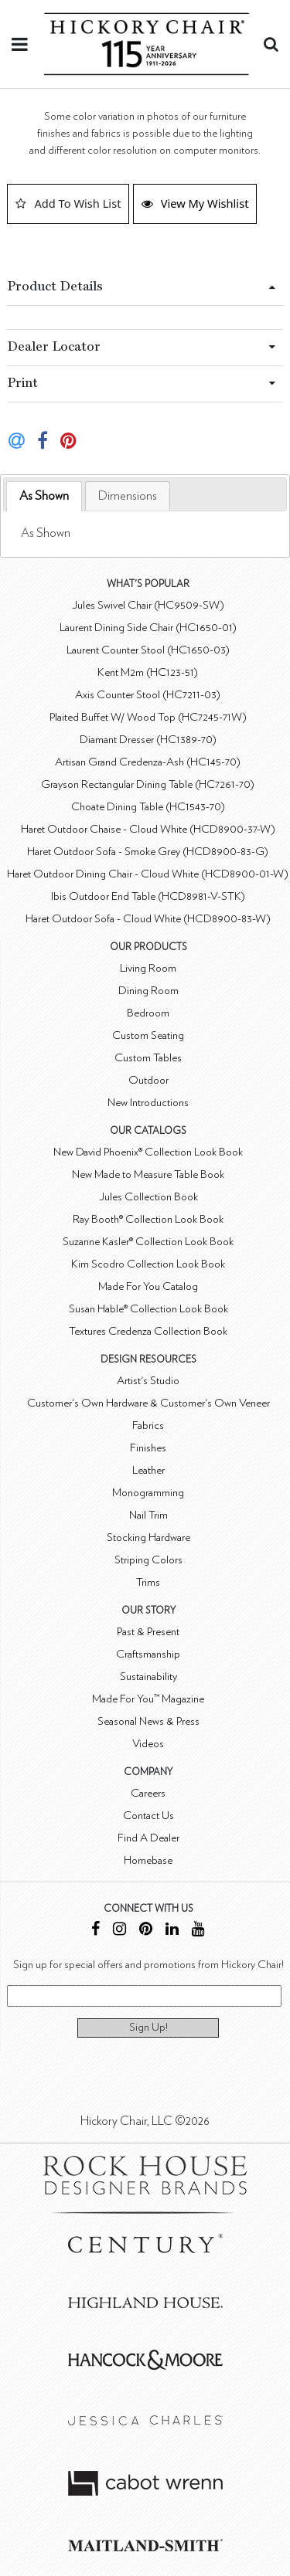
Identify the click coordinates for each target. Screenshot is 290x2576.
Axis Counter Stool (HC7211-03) (147, 695)
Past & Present (148, 1632)
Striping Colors (148, 1560)
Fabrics (148, 1425)
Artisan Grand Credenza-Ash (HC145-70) (148, 762)
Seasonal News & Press (148, 1721)
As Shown (44, 496)
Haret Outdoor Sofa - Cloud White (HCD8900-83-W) (148, 919)
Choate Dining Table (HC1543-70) (148, 807)
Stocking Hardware (148, 1537)
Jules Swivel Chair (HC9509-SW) (148, 605)
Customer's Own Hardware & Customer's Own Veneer (148, 1403)
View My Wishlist (195, 203)
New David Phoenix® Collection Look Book (148, 1152)
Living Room (148, 968)
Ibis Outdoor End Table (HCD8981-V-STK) (148, 896)
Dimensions (127, 496)
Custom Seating (148, 1035)
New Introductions (148, 1102)
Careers (148, 1793)
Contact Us (148, 1815)
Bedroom (148, 1013)
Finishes (148, 1448)
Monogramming (148, 1492)
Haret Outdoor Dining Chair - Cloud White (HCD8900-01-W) (147, 874)
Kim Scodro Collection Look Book (148, 1264)
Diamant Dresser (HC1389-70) (148, 739)
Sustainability (148, 1676)
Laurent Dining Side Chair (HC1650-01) (148, 627)
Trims (148, 1582)
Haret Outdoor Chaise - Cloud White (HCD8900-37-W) (148, 829)
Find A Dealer (148, 1838)
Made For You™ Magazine (148, 1699)
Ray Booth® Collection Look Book (148, 1219)
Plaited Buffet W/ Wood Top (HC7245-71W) (148, 717)
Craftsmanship (148, 1654)
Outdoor (148, 1080)
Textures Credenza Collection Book (148, 1331)
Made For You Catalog (148, 1286)
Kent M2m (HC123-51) (147, 672)
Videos (148, 1744)
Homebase (148, 1860)
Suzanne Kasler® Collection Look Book (148, 1241)
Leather (148, 1470)
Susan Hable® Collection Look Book (148, 1309)
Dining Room (148, 990)
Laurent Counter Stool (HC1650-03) (148, 650)
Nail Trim (148, 1515)
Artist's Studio (148, 1380)
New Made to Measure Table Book (148, 1174)
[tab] (44, 496)
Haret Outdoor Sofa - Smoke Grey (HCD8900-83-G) (147, 851)
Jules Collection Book (148, 1197)
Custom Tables (148, 1058)
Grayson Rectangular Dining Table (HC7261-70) (147, 784)
